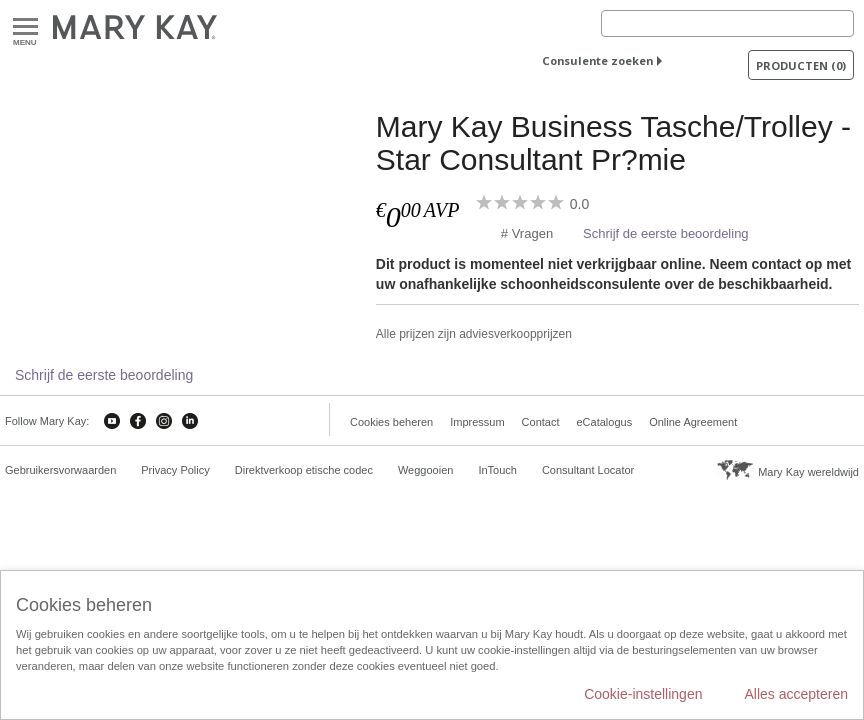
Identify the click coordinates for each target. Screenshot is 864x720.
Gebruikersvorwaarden (60, 470)
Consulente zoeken (597, 60)
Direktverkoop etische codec (304, 470)
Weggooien (425, 470)
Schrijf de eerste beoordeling (666, 233)
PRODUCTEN (801, 65)
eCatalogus (605, 422)
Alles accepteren (796, 694)
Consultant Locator (588, 470)
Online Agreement (693, 422)
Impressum (477, 422)
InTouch (497, 470)
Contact (541, 422)
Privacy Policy (175, 470)
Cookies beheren (391, 422)
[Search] (727, 23)
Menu (25, 27)
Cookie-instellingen (643, 694)
